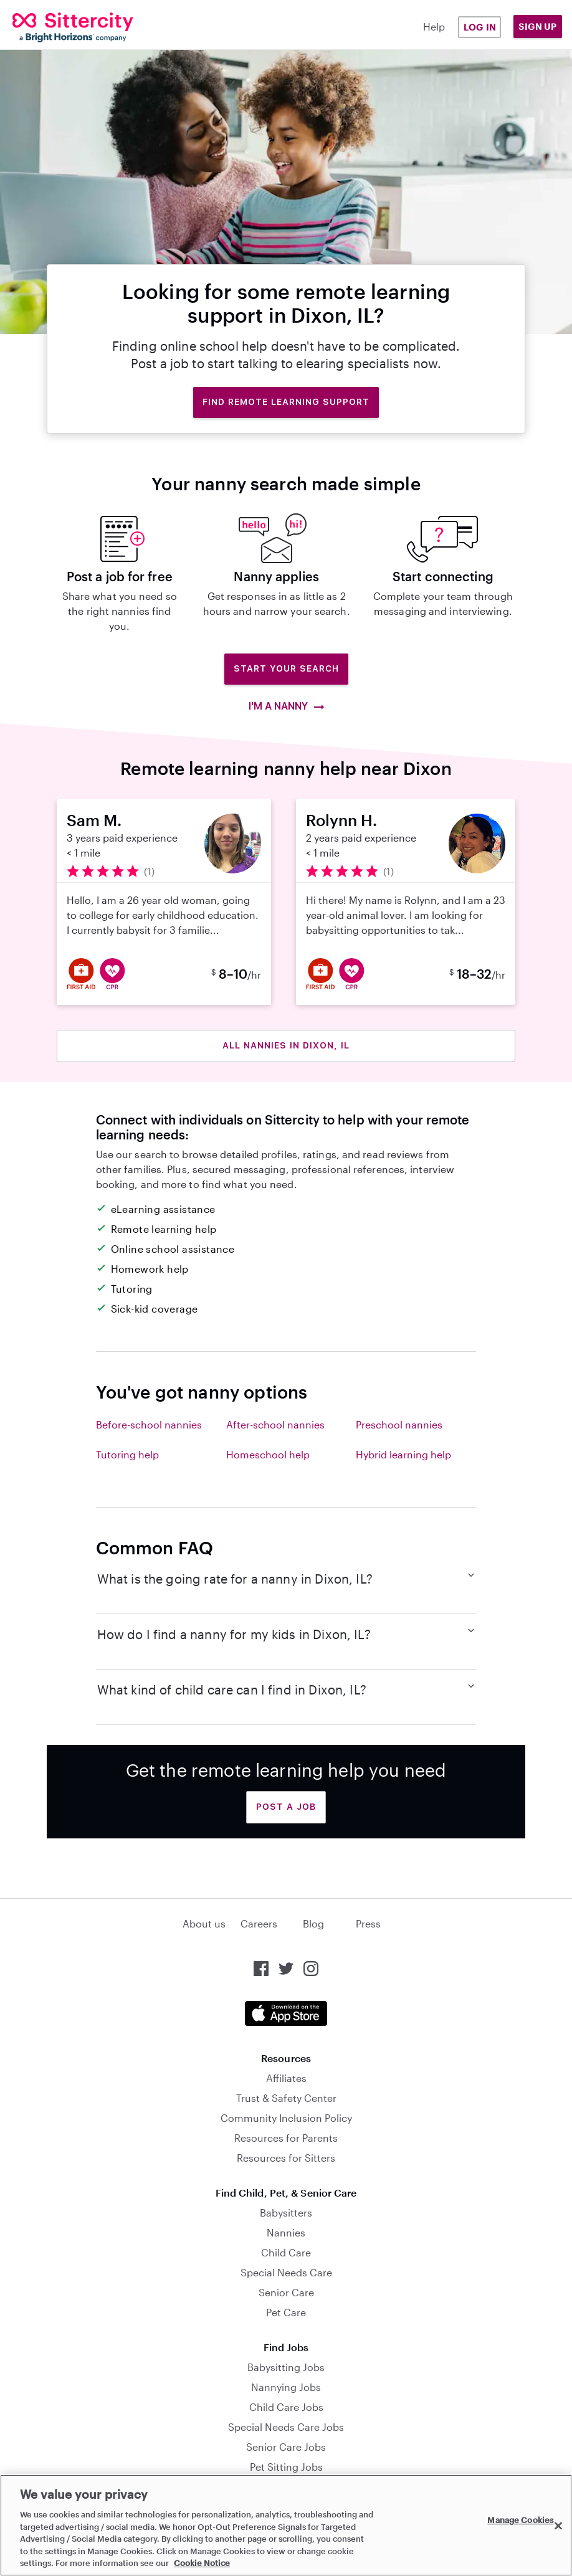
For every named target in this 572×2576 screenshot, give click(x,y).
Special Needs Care (286, 2272)
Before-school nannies (149, 1424)
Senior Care (286, 2292)
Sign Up (537, 26)
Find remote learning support (286, 402)
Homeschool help (268, 1454)
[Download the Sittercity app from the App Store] (286, 2013)
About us (204, 1923)
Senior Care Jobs (286, 2447)
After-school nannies (275, 1424)
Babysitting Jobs (286, 2367)
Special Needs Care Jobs (286, 2427)
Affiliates (286, 2078)
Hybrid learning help (403, 1454)
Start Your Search (286, 668)
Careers (259, 1923)
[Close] (558, 2525)
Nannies (286, 2232)
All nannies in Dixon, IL (286, 1045)
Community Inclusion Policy (286, 2118)
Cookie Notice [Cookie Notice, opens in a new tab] (202, 2563)
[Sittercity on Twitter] (286, 1968)
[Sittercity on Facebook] (261, 1968)
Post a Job (286, 1807)
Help (434, 26)
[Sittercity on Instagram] (310, 1968)
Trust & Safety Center (286, 2098)
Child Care (286, 2252)
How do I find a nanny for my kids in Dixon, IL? (286, 1633)
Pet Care (286, 2312)
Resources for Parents (286, 2138)
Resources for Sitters (286, 2158)
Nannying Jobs (286, 2387)
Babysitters (286, 2212)
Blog (313, 1923)
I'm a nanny (286, 706)
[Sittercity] (60, 27)
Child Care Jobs (286, 2407)
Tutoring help (127, 1454)
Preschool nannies (399, 1424)
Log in (480, 27)
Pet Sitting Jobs (286, 2467)
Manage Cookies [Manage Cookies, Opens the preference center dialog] (520, 2520)
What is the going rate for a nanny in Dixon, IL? (286, 1578)
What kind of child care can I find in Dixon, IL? (286, 1689)
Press (368, 1923)
